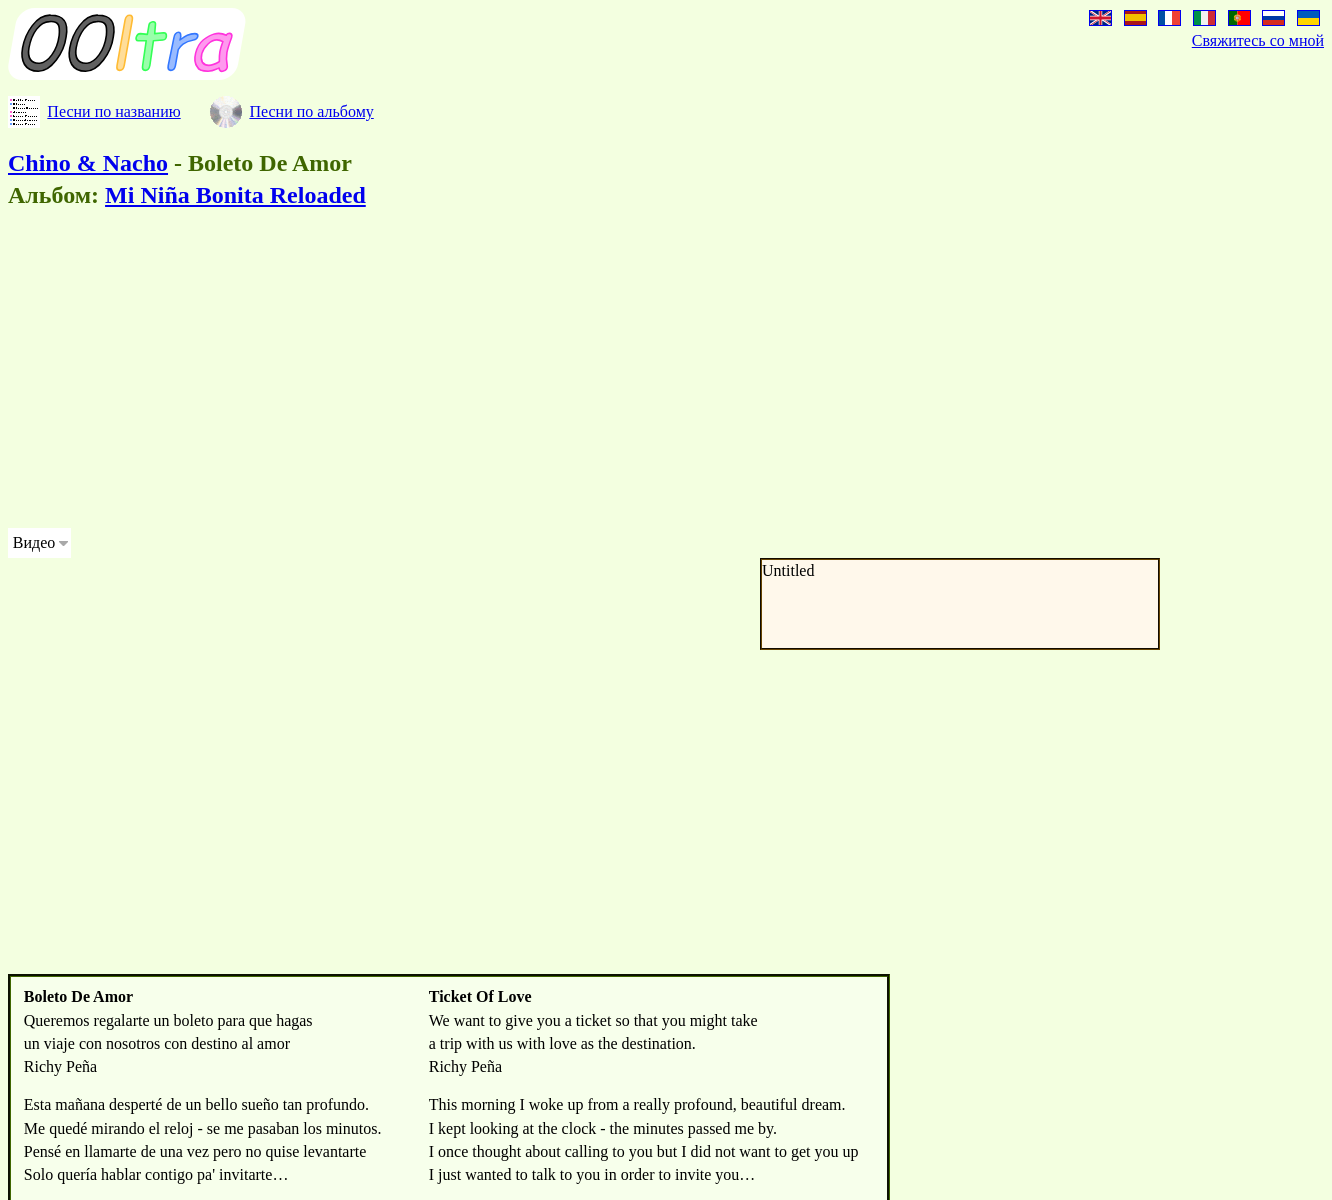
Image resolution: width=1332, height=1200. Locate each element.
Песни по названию (113, 111)
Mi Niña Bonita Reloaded (235, 195)
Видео (34, 542)
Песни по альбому (311, 111)
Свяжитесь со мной (1258, 40)
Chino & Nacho (88, 163)
